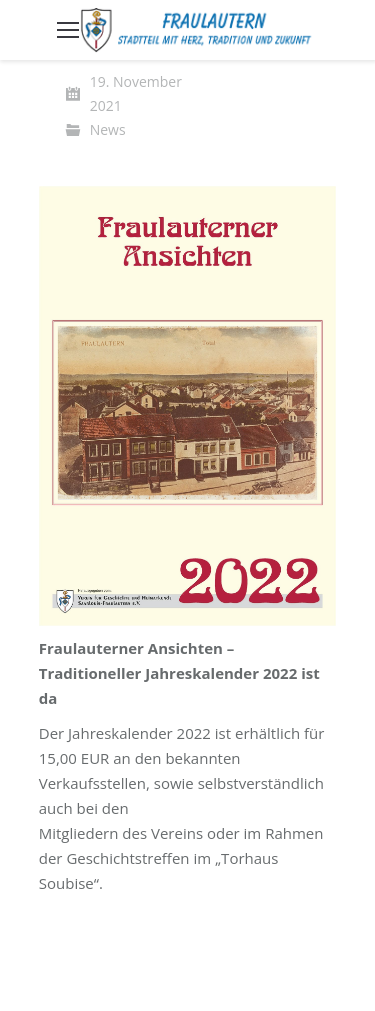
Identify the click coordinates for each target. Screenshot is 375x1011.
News (108, 129)
